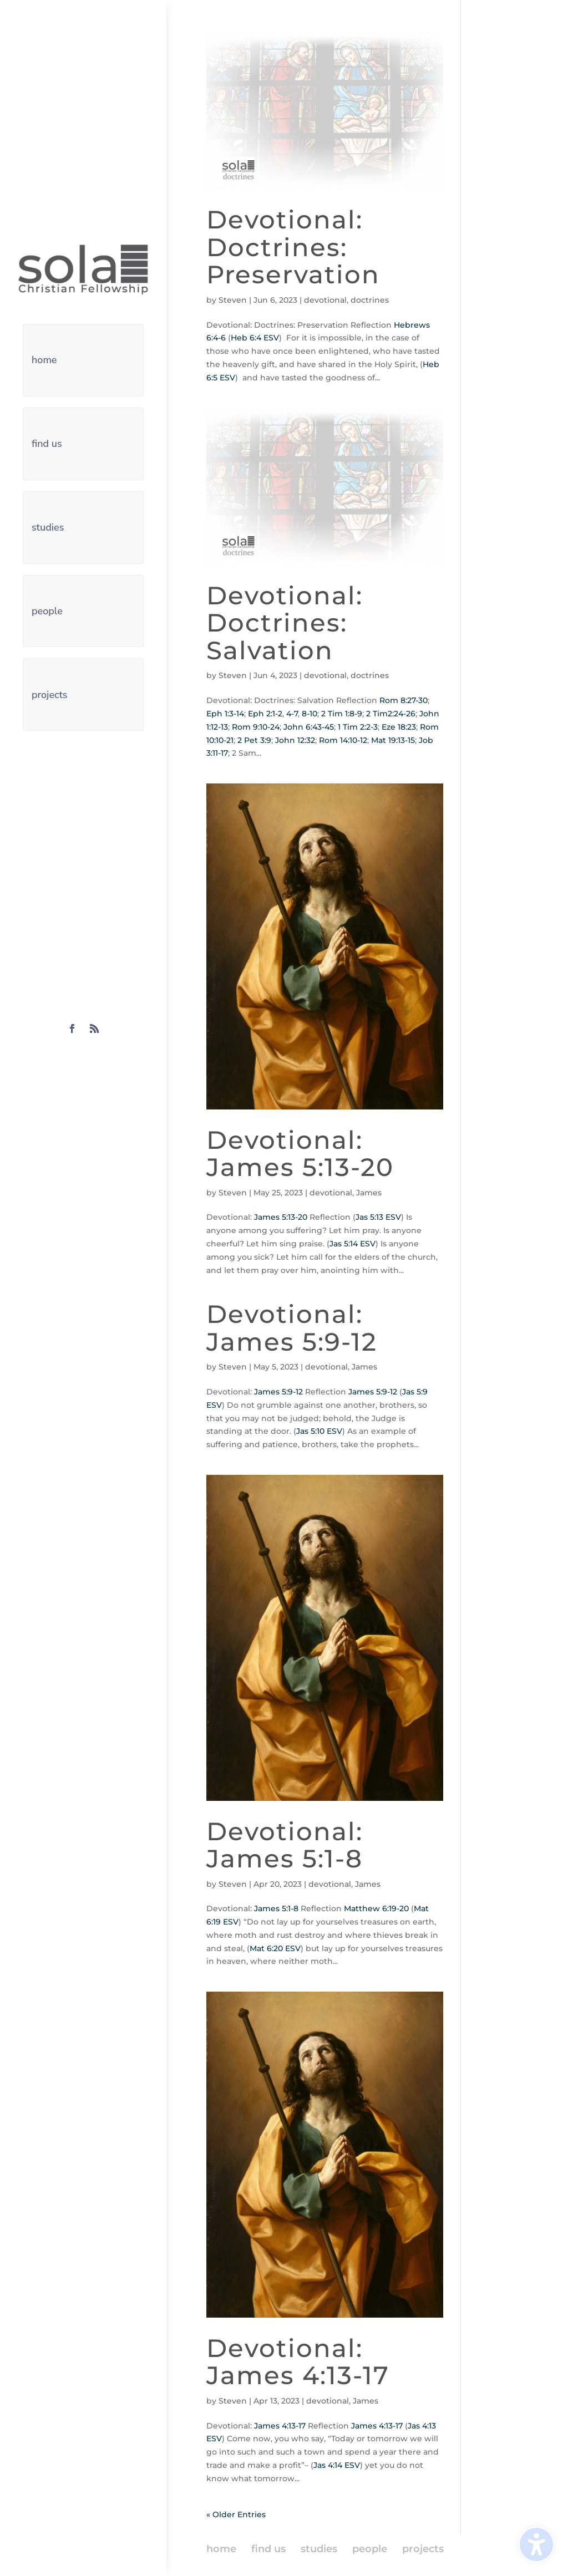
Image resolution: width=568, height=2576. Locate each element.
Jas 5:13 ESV (378, 1217)
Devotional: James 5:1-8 (284, 1845)
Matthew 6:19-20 (376, 1908)
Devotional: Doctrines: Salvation (284, 622)
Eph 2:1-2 (265, 714)
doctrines (370, 300)
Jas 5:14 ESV (352, 1244)
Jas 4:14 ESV (336, 2465)
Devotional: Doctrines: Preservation (293, 246)
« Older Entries (236, 2514)
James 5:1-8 (276, 1908)
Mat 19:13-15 (393, 740)
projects (50, 694)
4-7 (292, 714)
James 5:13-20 (280, 1217)
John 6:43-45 (308, 727)
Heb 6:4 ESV (255, 338)
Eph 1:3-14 (225, 714)
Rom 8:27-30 (403, 700)
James (369, 1193)
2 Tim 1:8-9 (341, 714)
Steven (233, 300)
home (44, 359)
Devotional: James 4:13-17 (297, 2362)
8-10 (309, 714)
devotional (325, 300)
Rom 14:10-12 (343, 740)
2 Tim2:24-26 (390, 714)
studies (48, 527)
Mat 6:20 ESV (275, 1948)
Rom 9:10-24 (256, 727)
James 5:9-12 (278, 1392)
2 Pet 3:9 (254, 740)
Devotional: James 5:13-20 (300, 1153)
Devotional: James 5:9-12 (291, 1328)
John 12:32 (295, 740)
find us (47, 443)
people (47, 611)
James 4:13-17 (280, 2426)
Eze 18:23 (399, 727)
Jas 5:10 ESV (319, 1431)
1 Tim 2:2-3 (358, 727)
